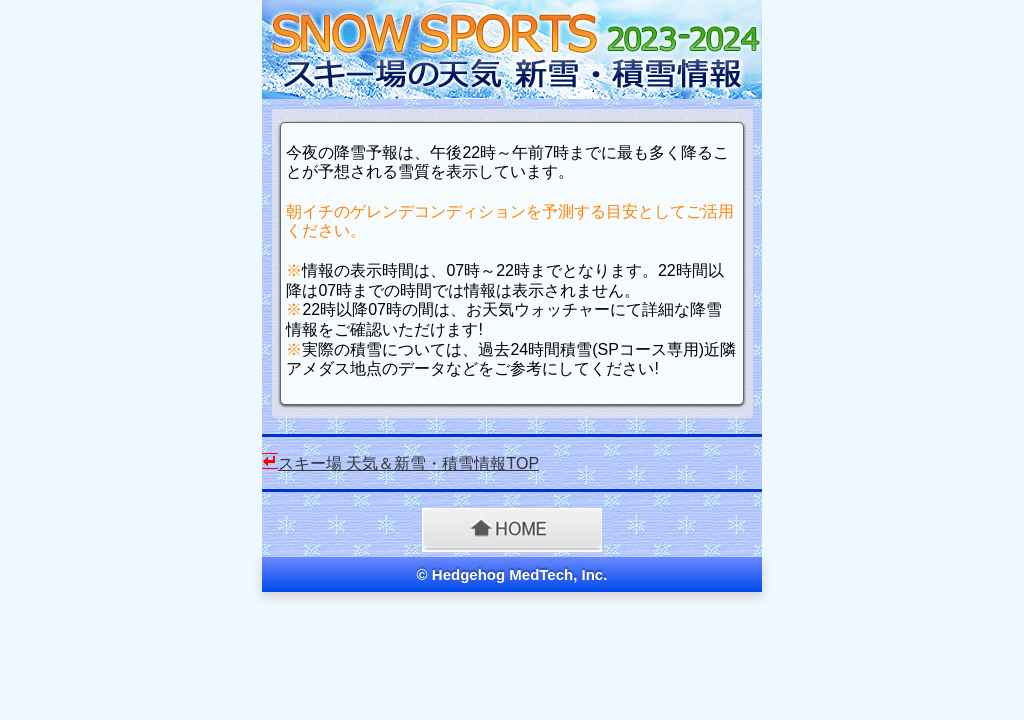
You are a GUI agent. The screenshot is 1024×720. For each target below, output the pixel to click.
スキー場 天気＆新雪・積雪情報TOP (408, 463)
